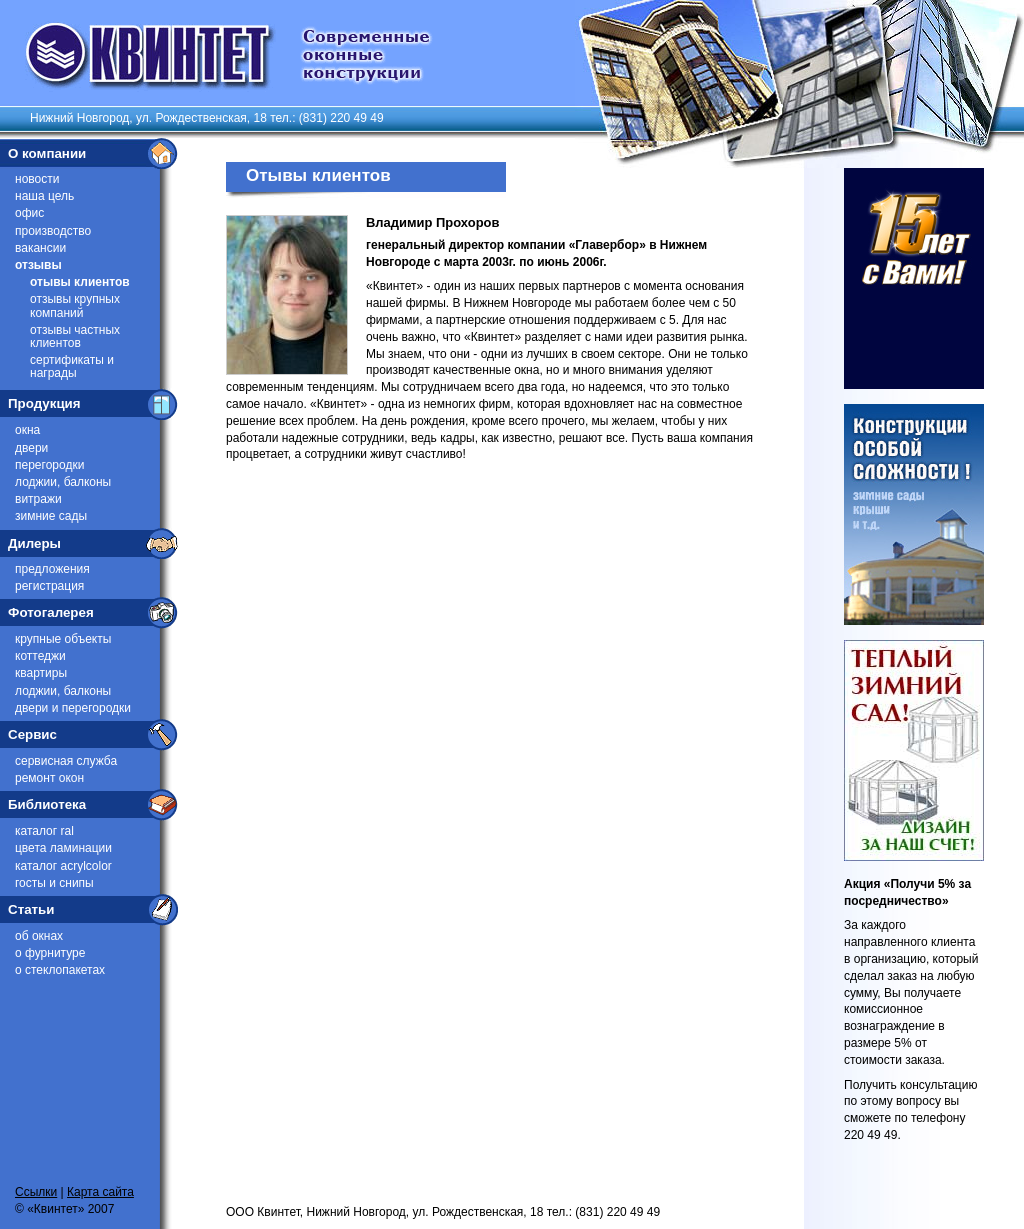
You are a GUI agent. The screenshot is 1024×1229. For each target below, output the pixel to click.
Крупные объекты (63, 639)
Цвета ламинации (63, 848)
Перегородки (49, 465)
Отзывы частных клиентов (75, 336)
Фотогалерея (51, 612)
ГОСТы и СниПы (54, 883)
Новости (37, 179)
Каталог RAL (44, 831)
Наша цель (44, 196)
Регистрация (49, 586)
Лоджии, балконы (63, 482)
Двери (31, 448)
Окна (27, 430)
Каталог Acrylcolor (63, 866)
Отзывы (38, 265)
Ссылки (36, 1192)
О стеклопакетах (60, 970)
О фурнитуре (50, 953)
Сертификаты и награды (72, 366)
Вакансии (40, 248)
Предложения (52, 569)
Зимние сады (51, 516)
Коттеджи (40, 656)
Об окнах (39, 936)
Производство (53, 231)
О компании (47, 153)
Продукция (44, 403)
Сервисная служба (66, 761)
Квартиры (41, 673)
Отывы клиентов (80, 282)
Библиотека (47, 804)
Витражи (38, 499)
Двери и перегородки (73, 708)
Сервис (32, 734)
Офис (29, 213)
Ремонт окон (49, 778)
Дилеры (34, 543)
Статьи (31, 909)
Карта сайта (100, 1192)
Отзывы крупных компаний (75, 305)
